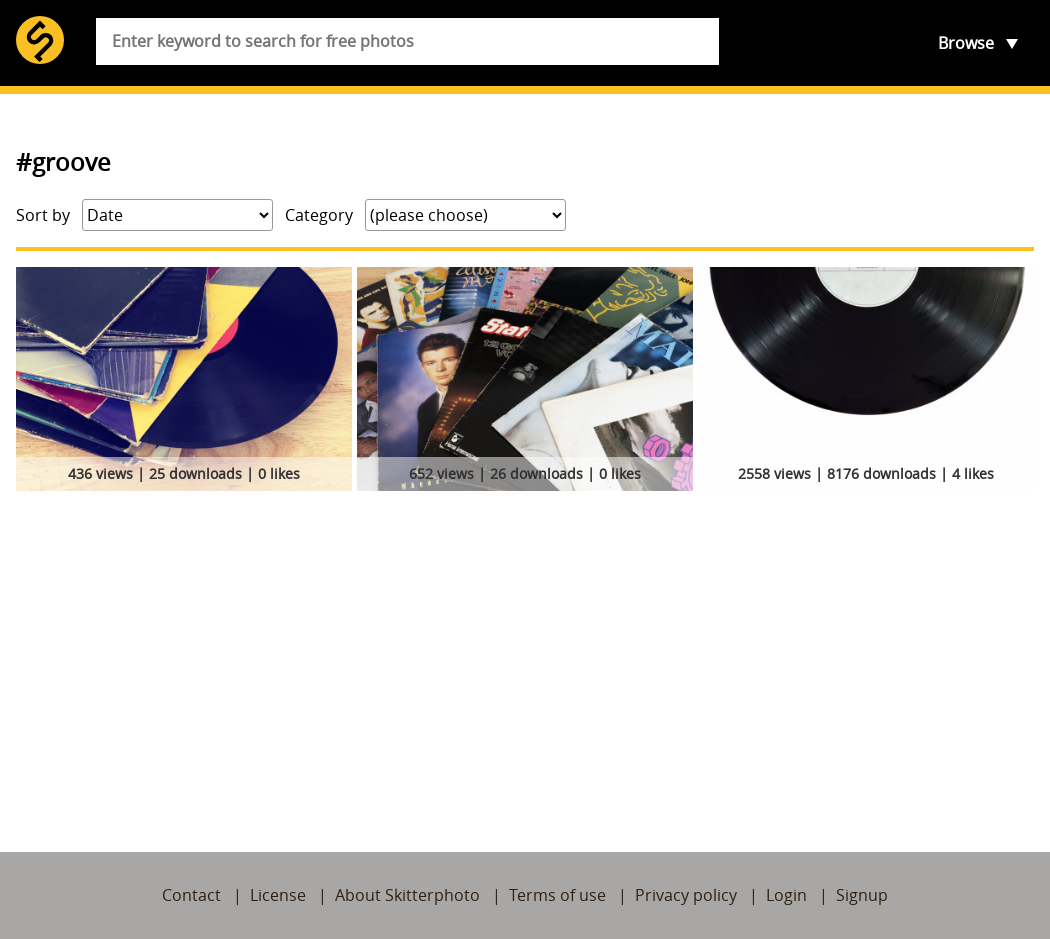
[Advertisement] (525, 648)
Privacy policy (686, 895)
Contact (191, 895)
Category (319, 215)
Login (786, 895)
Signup (862, 895)
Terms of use (557, 895)
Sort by (43, 215)
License (278, 895)
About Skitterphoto (407, 895)
